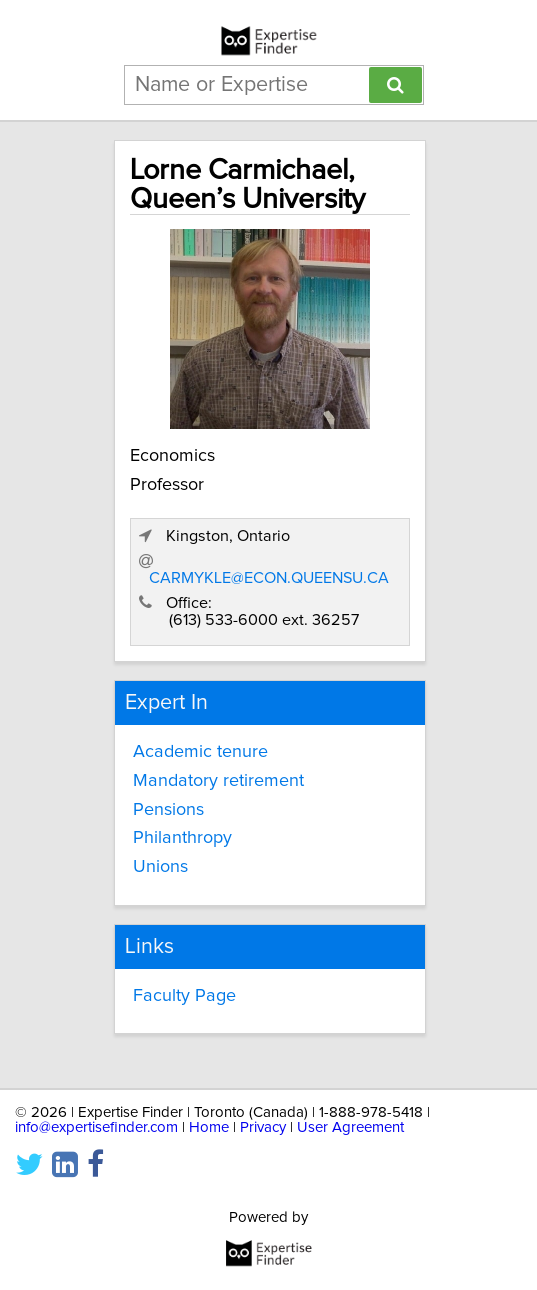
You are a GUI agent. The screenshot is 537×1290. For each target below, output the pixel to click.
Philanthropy (182, 838)
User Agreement (350, 1127)
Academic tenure (200, 752)
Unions (160, 867)
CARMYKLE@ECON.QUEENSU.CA (269, 578)
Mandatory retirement (218, 781)
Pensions (168, 810)
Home (209, 1127)
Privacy (263, 1127)
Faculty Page (184, 996)
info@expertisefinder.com (96, 1127)
